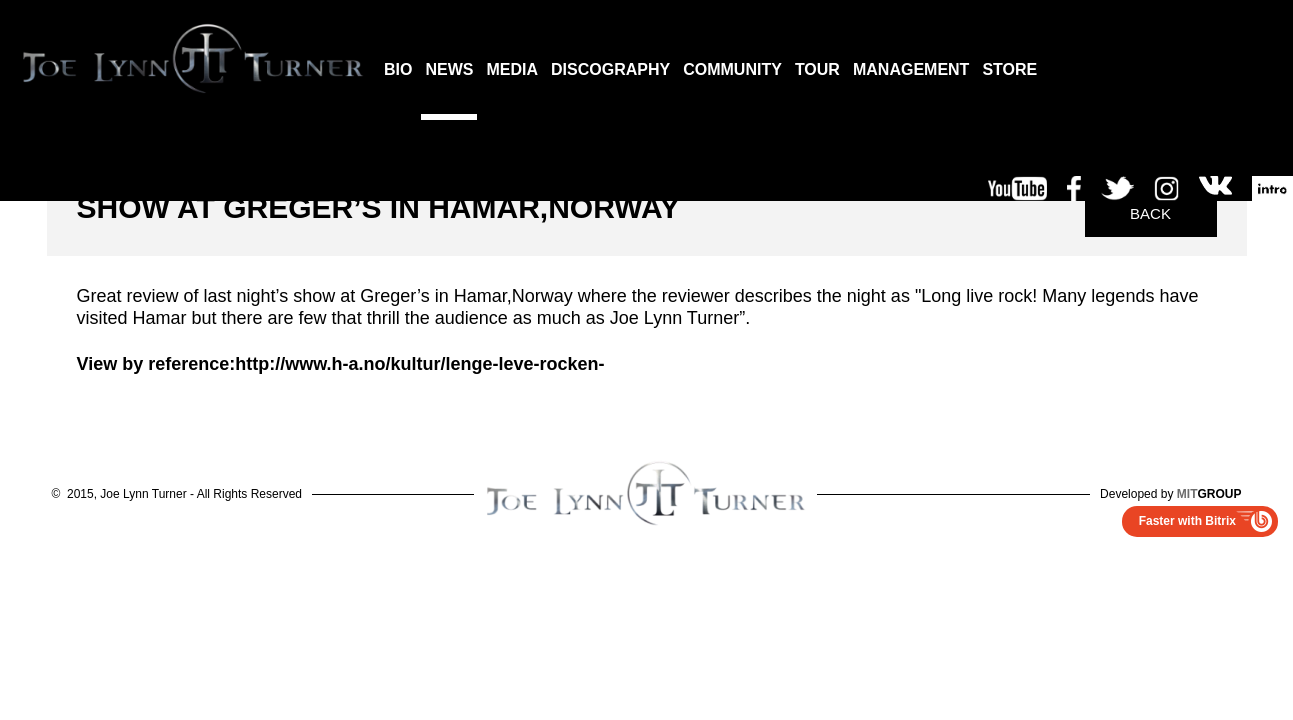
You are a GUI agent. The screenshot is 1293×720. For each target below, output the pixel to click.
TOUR (817, 69)
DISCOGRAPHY (610, 69)
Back (1150, 213)
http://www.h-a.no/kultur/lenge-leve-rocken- (419, 364)
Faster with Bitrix (1187, 521)
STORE (1009, 69)
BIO (398, 69)
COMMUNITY (732, 69)
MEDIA (512, 69)
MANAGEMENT (911, 69)
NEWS (449, 69)
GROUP (1209, 494)
